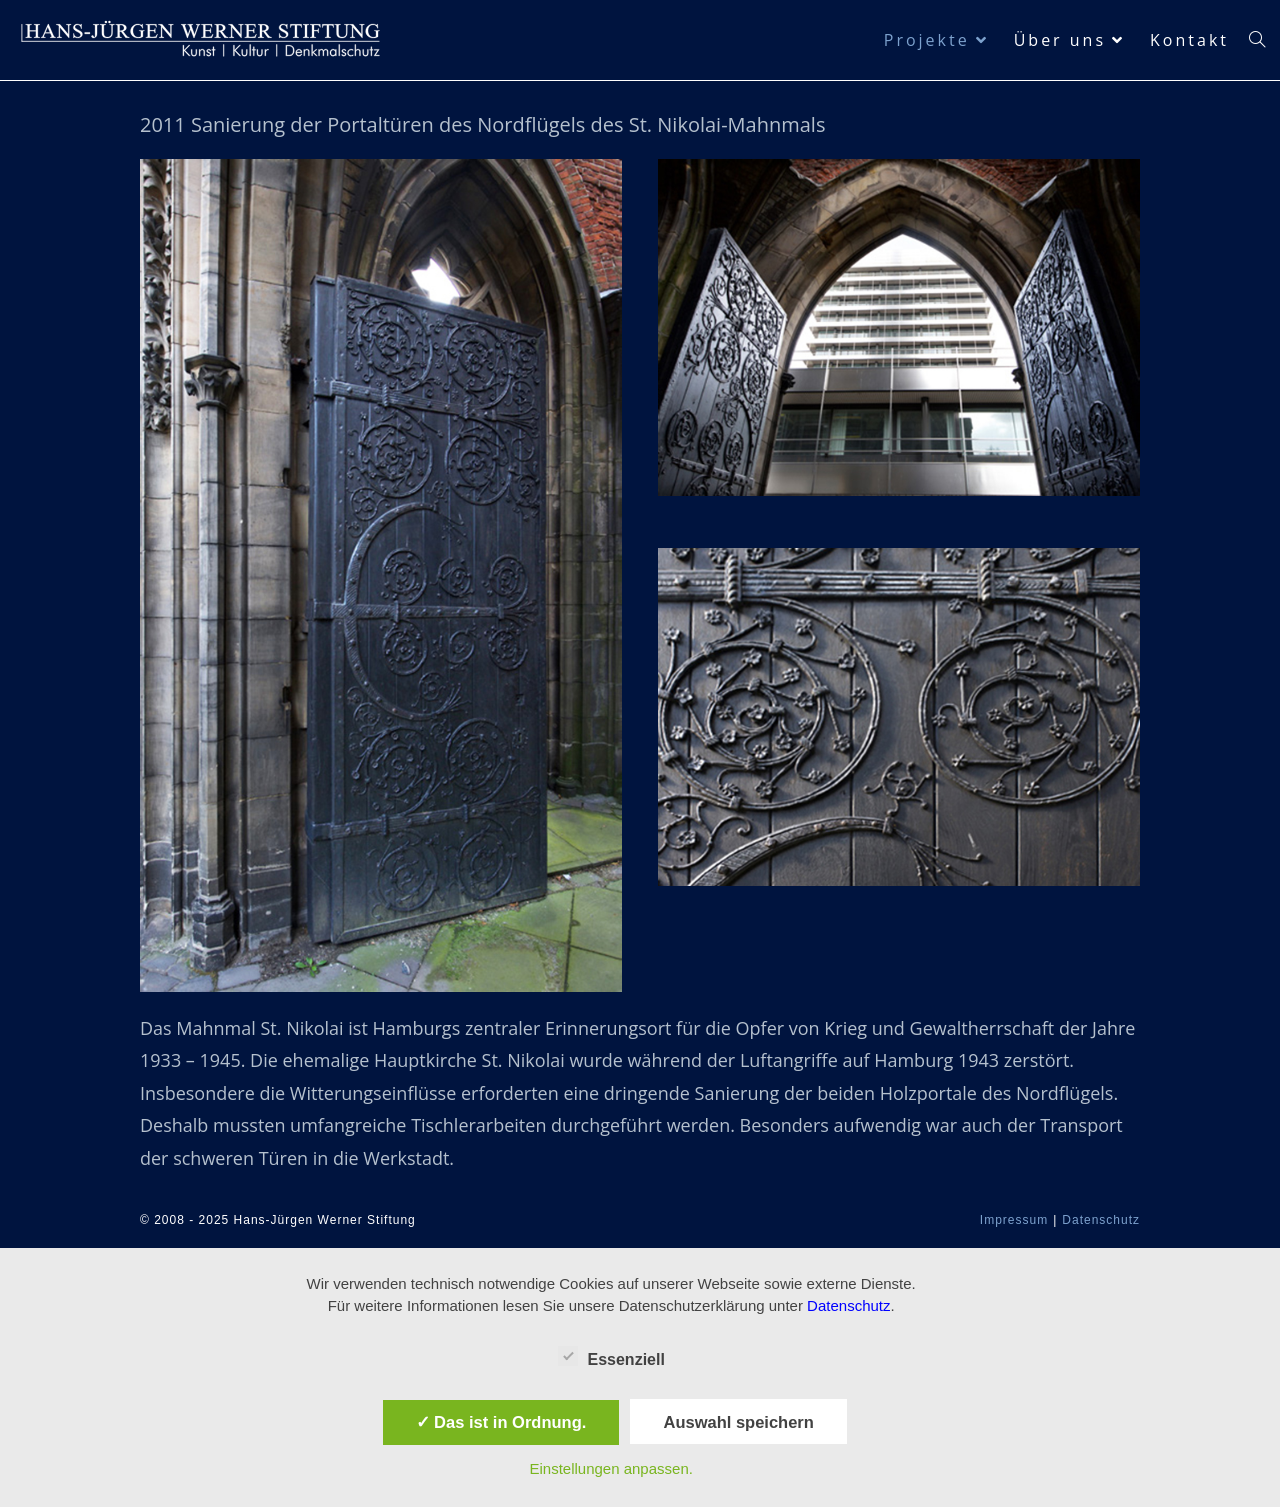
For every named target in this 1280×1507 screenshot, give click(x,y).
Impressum (1014, 1220)
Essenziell (611, 1356)
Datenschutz (1101, 1220)
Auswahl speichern (738, 1422)
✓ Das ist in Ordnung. (501, 1422)
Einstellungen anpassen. (610, 1468)
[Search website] (1257, 40)
